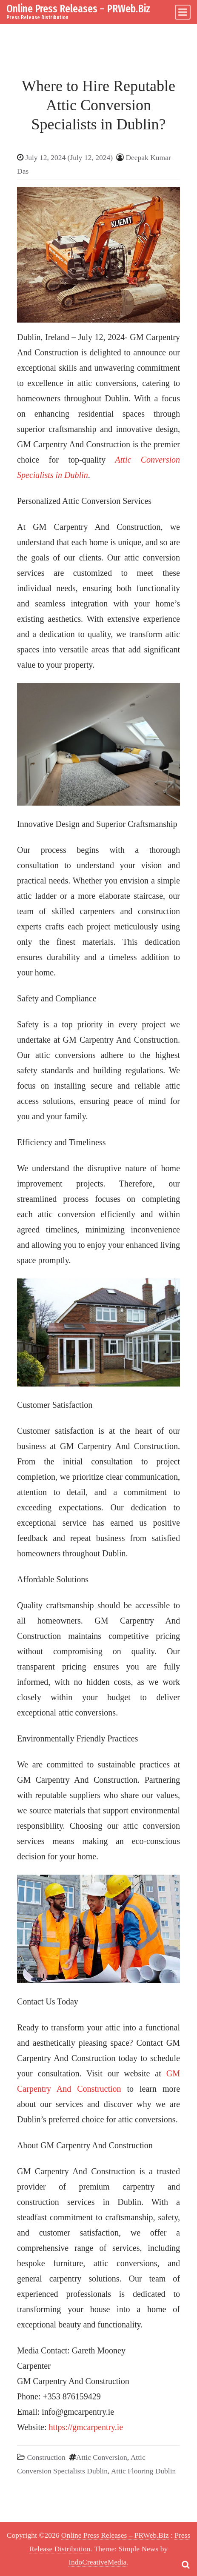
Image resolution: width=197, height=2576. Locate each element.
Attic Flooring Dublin (143, 2471)
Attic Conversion (101, 2457)
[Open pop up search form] (185, 2564)
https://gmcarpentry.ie (86, 2427)
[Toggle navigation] (183, 12)
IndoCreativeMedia (97, 2562)
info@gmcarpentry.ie (78, 2411)
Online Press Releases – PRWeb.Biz (78, 8)
